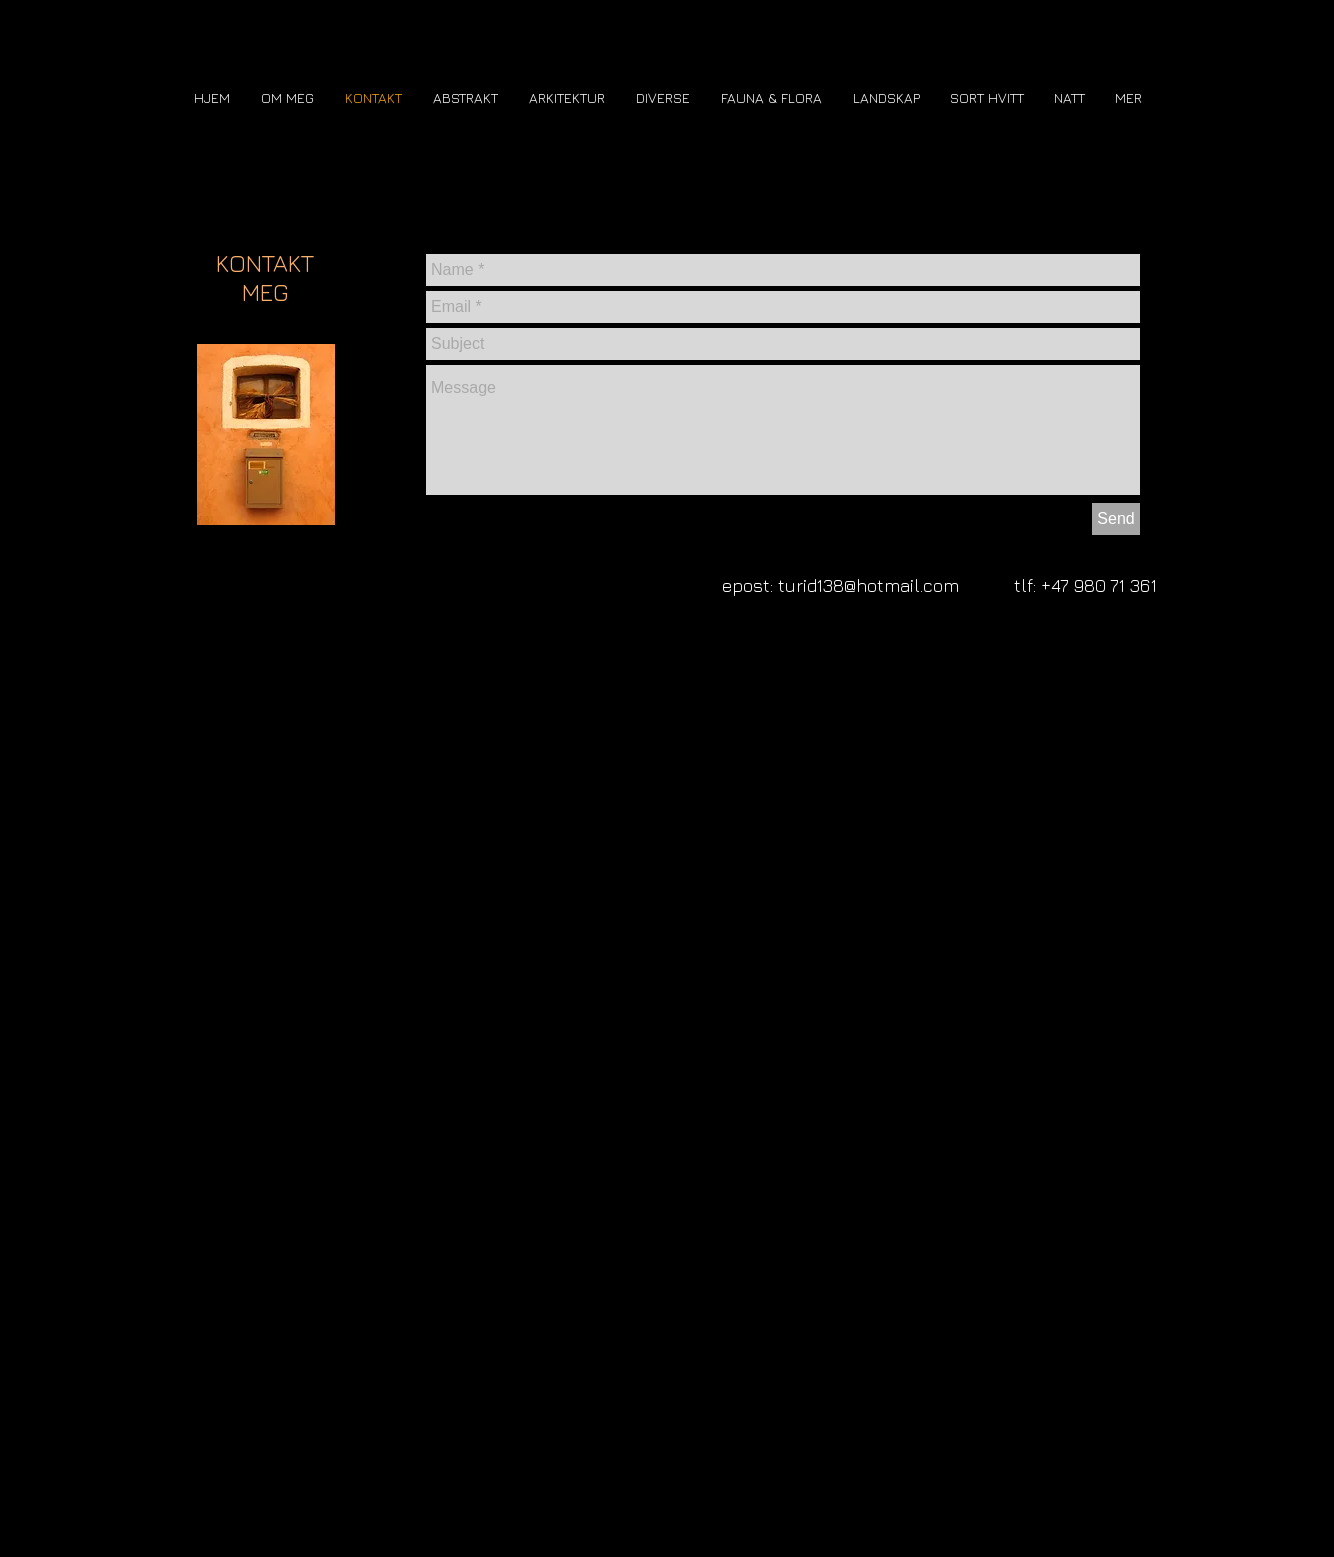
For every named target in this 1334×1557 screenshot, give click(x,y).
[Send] (1116, 519)
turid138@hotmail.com (868, 585)
